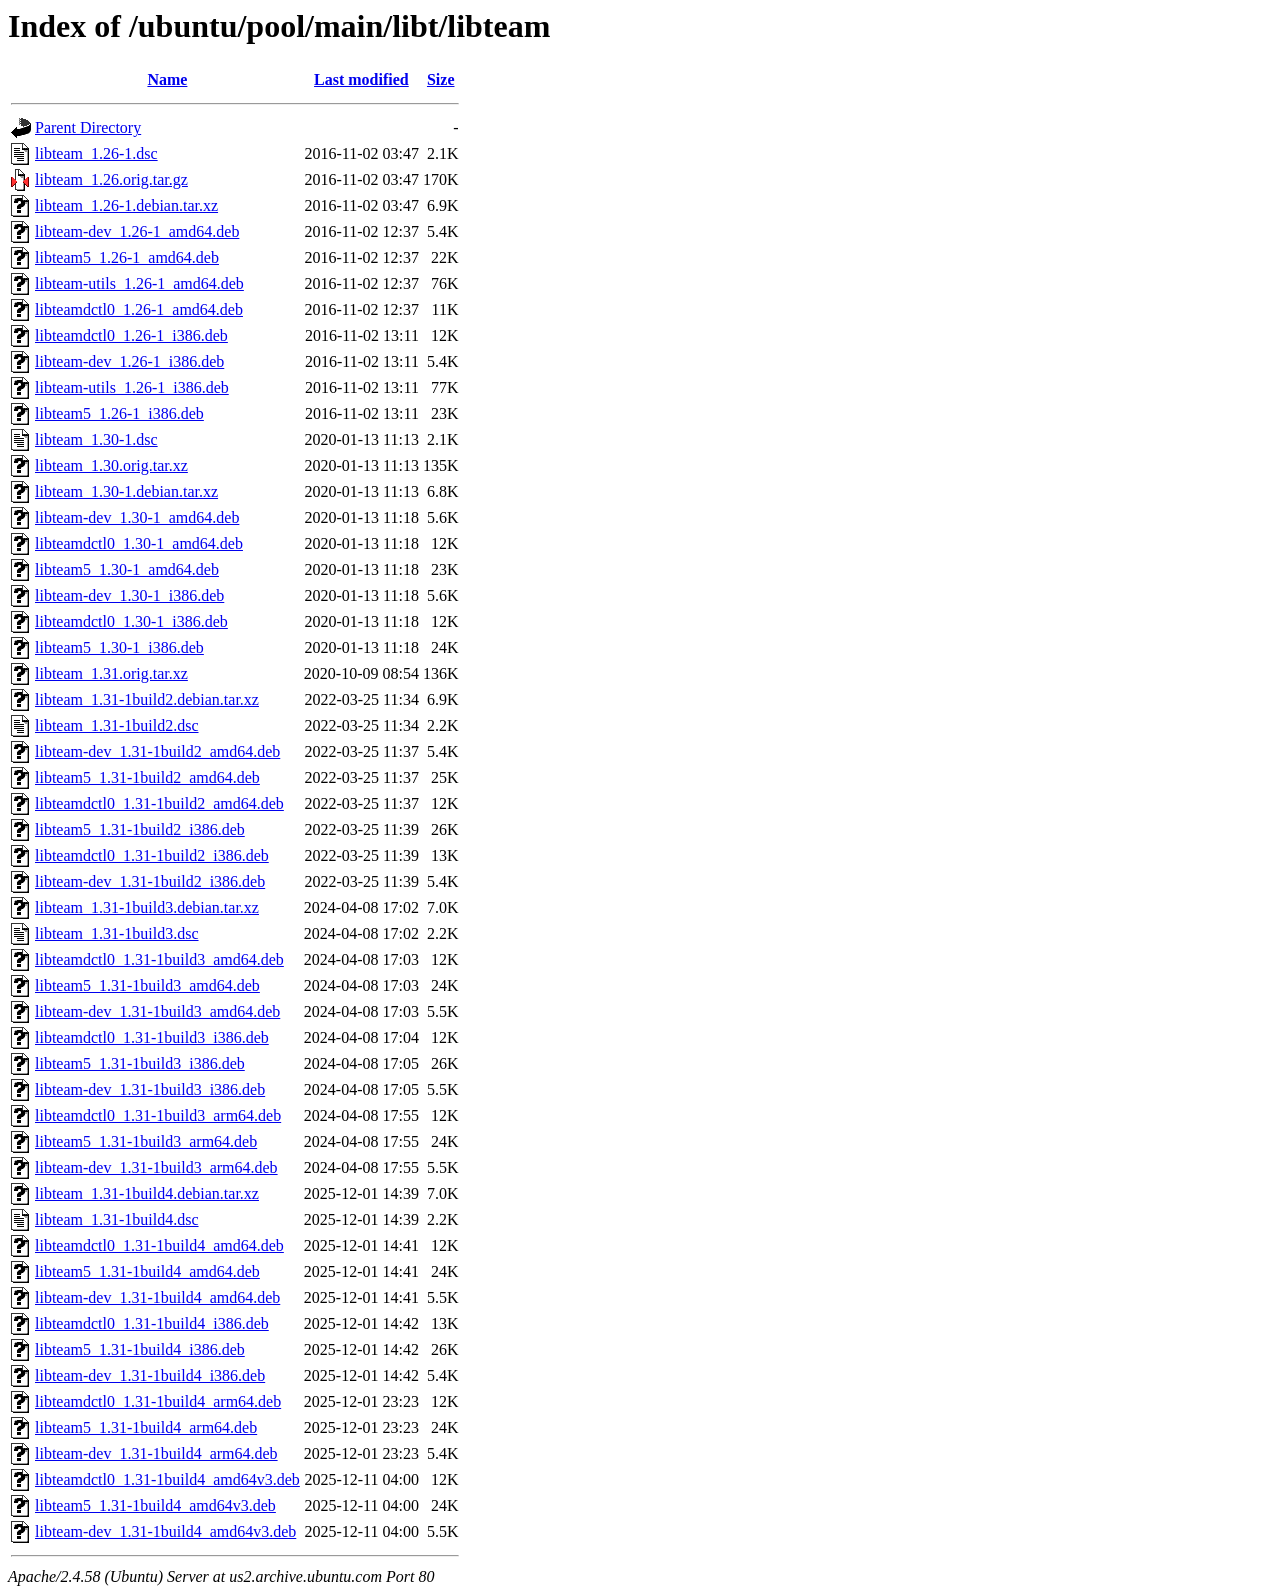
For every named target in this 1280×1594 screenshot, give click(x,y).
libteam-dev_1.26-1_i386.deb (129, 361)
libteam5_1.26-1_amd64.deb (127, 257)
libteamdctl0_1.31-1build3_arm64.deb (158, 1115)
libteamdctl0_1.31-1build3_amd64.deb (159, 959)
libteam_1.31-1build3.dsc (117, 933)
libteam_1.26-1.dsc (96, 153)
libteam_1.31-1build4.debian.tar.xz (147, 1193)
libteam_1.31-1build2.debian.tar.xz (147, 699)
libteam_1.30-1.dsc (96, 439)
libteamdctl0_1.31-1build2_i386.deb (152, 855)
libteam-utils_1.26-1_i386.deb (132, 387)
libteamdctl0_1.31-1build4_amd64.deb (159, 1245)
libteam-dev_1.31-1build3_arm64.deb (156, 1167)
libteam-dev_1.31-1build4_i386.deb (150, 1375)
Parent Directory (88, 127)
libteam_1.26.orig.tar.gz (111, 179)
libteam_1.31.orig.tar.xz (111, 673)
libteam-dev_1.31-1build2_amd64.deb (157, 751)
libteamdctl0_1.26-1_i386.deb (131, 335)
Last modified (361, 79)
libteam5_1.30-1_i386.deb (119, 647)
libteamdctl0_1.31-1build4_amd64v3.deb (167, 1479)
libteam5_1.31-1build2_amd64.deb (147, 777)
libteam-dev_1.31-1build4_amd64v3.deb (165, 1531)
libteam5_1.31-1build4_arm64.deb (146, 1427)
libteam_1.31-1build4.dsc (117, 1219)
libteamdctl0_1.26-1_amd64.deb (139, 309)
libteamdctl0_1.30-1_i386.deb (131, 621)
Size (441, 79)
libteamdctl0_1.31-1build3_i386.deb (152, 1037)
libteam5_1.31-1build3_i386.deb (140, 1063)
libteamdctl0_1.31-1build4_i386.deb (152, 1323)
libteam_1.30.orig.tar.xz (111, 465)
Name (167, 79)
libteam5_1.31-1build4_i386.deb (140, 1349)
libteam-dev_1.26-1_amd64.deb (137, 231)
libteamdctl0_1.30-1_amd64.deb (139, 543)
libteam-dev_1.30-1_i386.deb (129, 595)
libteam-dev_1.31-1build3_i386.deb (150, 1089)
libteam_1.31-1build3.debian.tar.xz (147, 907)
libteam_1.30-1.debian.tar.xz (126, 491)
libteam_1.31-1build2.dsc (117, 725)
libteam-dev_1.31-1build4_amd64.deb (157, 1297)
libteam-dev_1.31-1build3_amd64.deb (157, 1011)
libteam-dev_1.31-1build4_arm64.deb (156, 1453)
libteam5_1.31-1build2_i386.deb (140, 829)
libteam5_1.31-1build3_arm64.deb (146, 1141)
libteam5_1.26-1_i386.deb (119, 413)
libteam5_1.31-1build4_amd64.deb (147, 1271)
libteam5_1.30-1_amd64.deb (127, 569)
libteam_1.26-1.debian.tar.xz (126, 205)
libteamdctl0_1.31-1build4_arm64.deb (158, 1401)
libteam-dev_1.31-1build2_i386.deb (150, 881)
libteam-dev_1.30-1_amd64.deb (137, 517)
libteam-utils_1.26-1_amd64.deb (139, 283)
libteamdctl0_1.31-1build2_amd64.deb (159, 803)
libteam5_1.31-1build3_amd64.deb (147, 985)
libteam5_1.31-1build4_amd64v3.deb (155, 1505)
